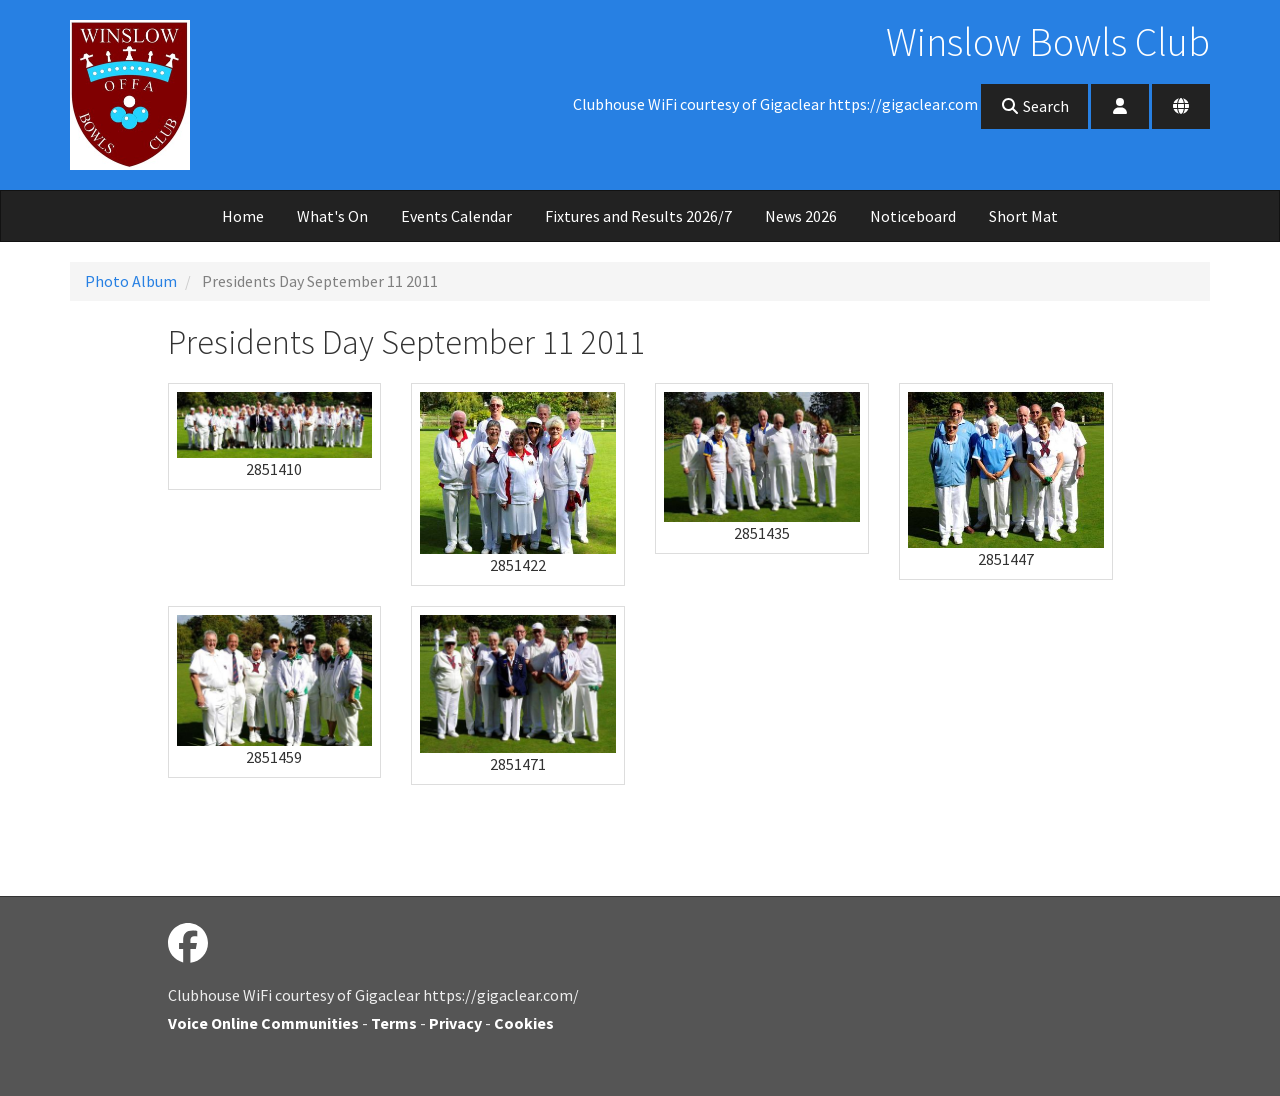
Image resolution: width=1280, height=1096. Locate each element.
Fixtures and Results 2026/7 (638, 216)
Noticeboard (913, 216)
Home (243, 216)
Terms (394, 1023)
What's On (332, 216)
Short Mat (1023, 216)
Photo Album (131, 281)
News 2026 (801, 216)
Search (1034, 106)
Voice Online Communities (263, 1023)
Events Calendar (456, 216)
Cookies (524, 1023)
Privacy (455, 1023)
